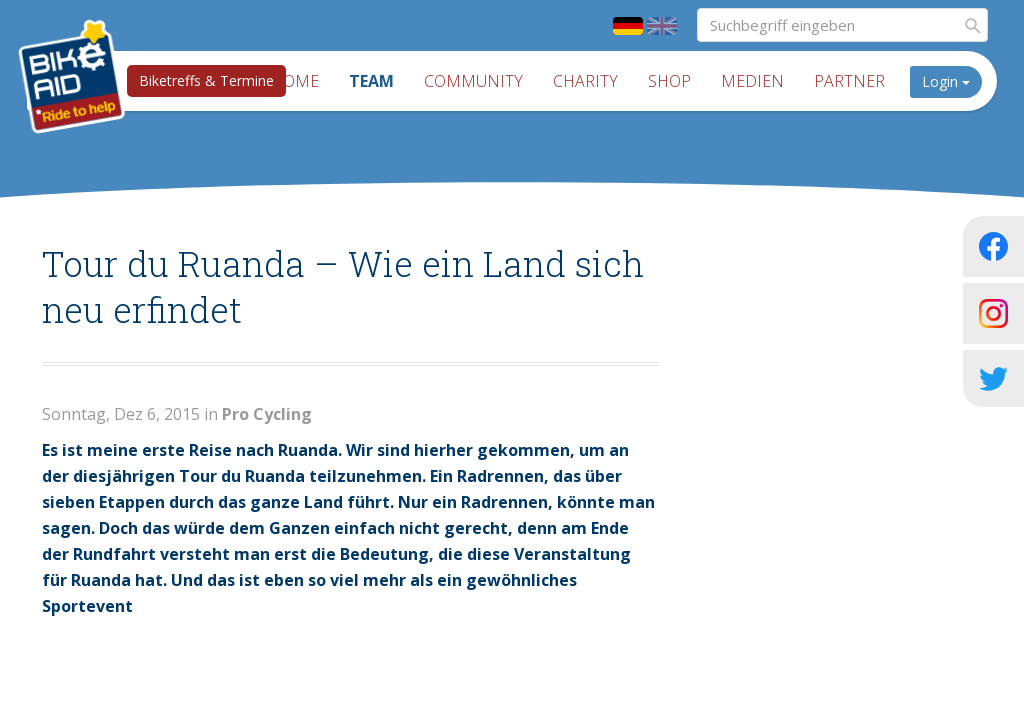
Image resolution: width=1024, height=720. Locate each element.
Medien (752, 81)
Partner (849, 81)
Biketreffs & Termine (206, 80)
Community (473, 81)
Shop (669, 81)
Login (946, 81)
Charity (585, 81)
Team (371, 81)
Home (295, 81)
